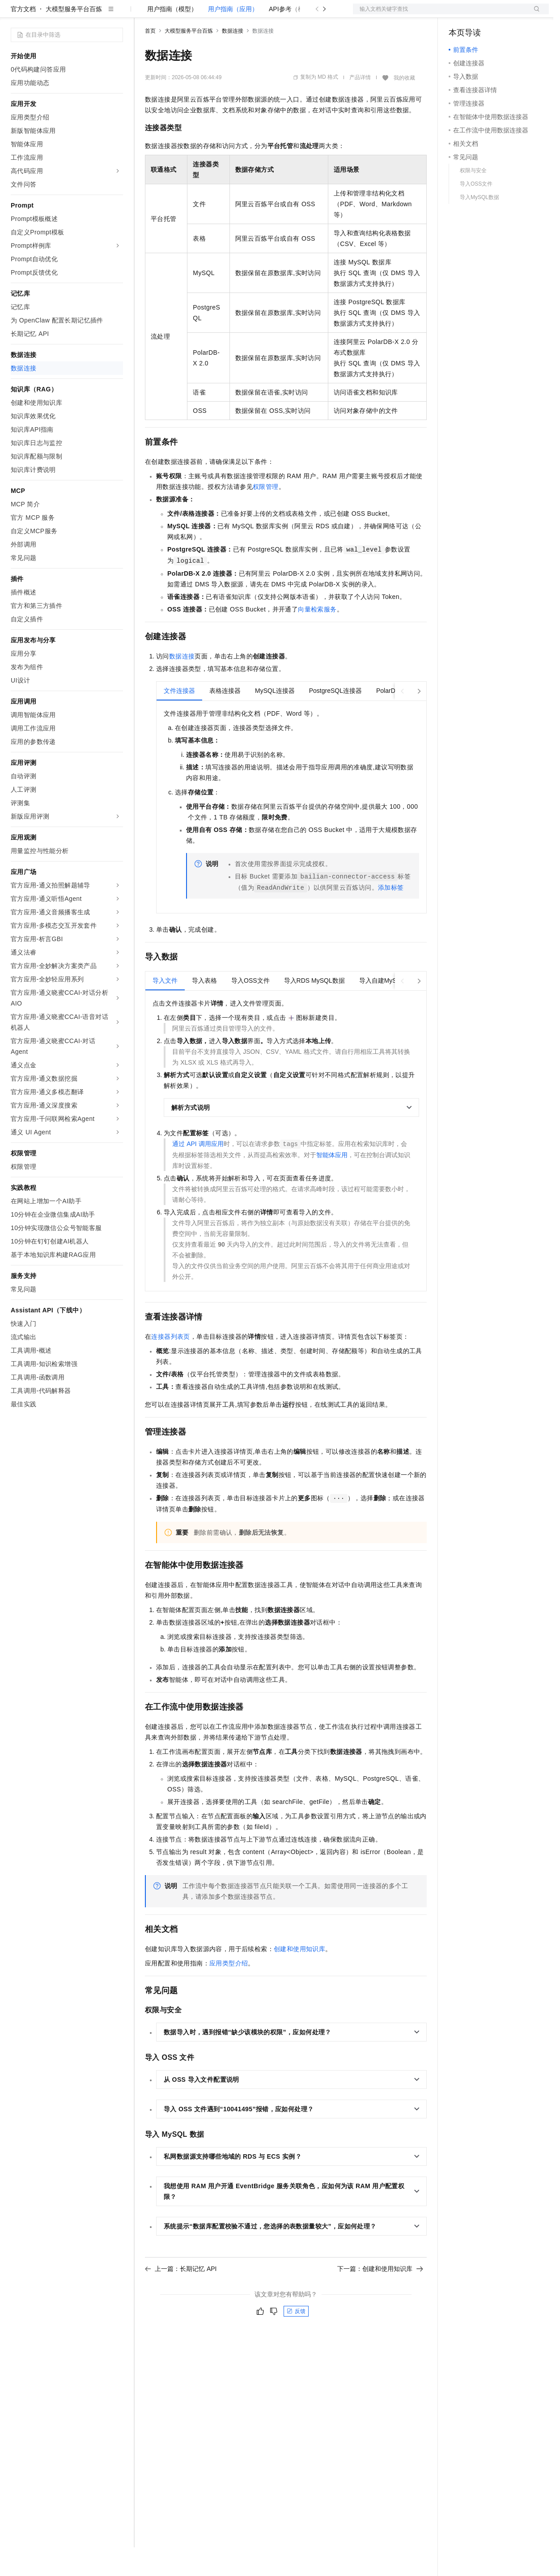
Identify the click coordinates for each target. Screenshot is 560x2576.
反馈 (296, 2340)
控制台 (480, 14)
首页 (150, 59)
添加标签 (391, 916)
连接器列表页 (170, 1365)
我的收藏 (404, 106)
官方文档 (23, 37)
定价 (193, 14)
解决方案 (144, 14)
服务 (264, 14)
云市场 (217, 14)
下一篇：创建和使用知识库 (380, 2297)
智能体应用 (332, 1183)
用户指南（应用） (233, 37)
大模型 (91, 14)
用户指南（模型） (172, 37)
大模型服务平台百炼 (74, 37)
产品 (116, 14)
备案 (458, 14)
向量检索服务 (317, 637)
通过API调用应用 (198, 1172)
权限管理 (266, 515)
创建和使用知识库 (299, 1977)
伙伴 (242, 14)
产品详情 (360, 106)
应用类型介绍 (228, 1991)
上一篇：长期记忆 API (180, 2297)
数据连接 (232, 59)
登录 (534, 14)
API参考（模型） (293, 37)
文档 (439, 14)
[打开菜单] (14, 14)
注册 (501, 14)
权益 (171, 14)
